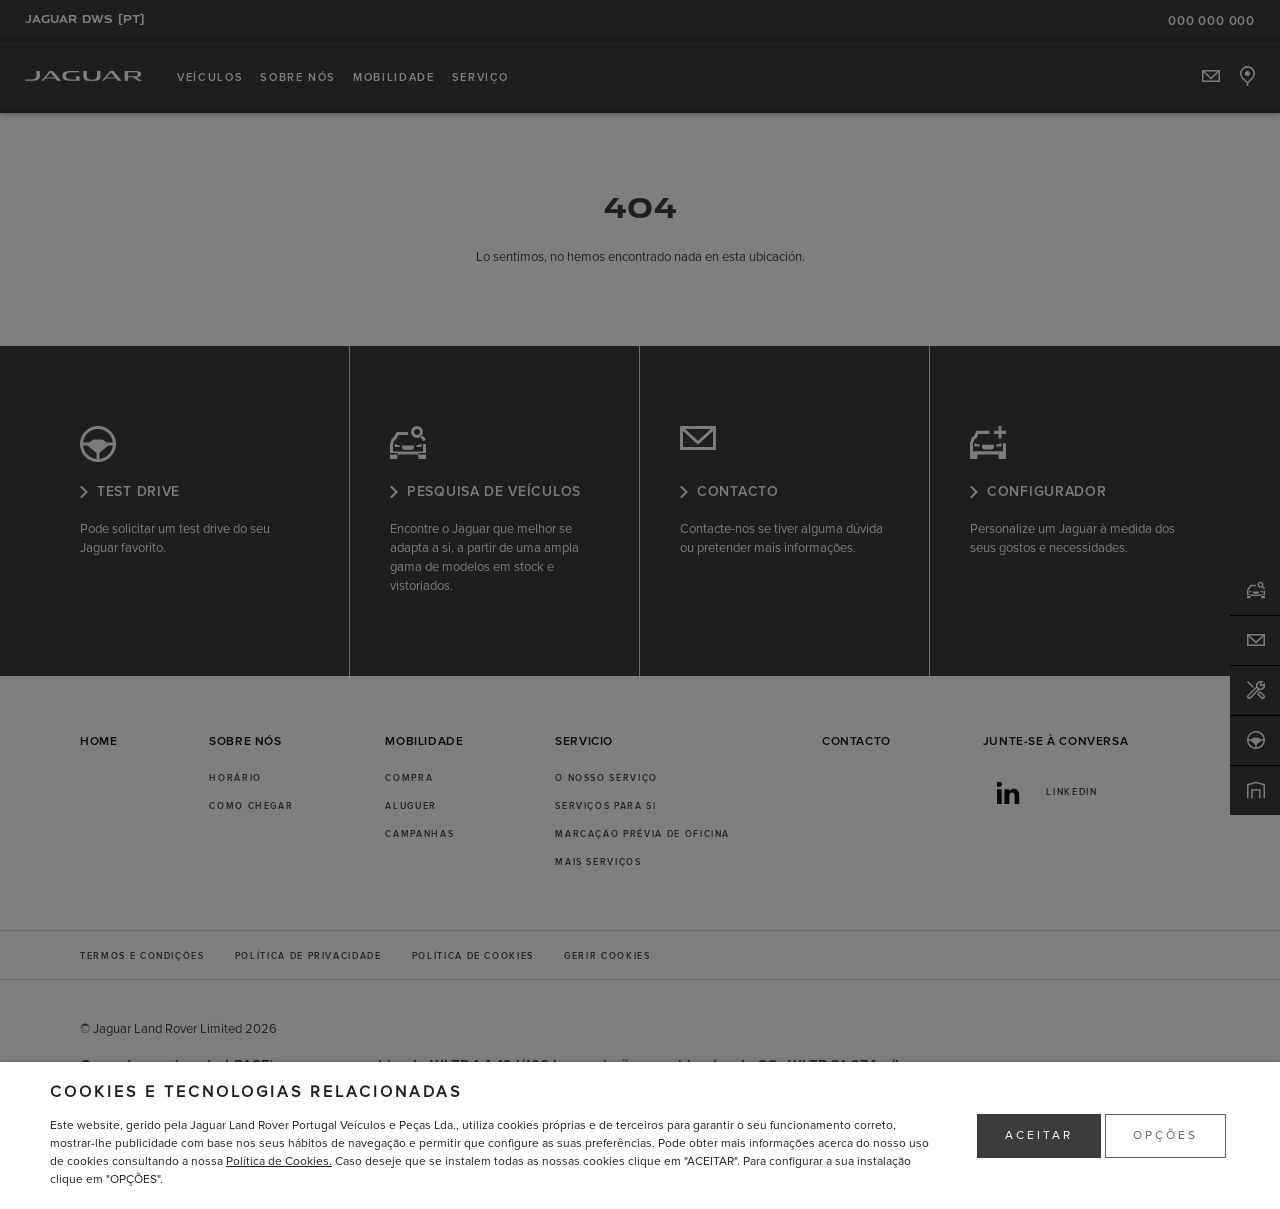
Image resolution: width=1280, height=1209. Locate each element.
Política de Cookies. (279, 1161)
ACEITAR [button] (1039, 1135)
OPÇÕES (1165, 1135)
